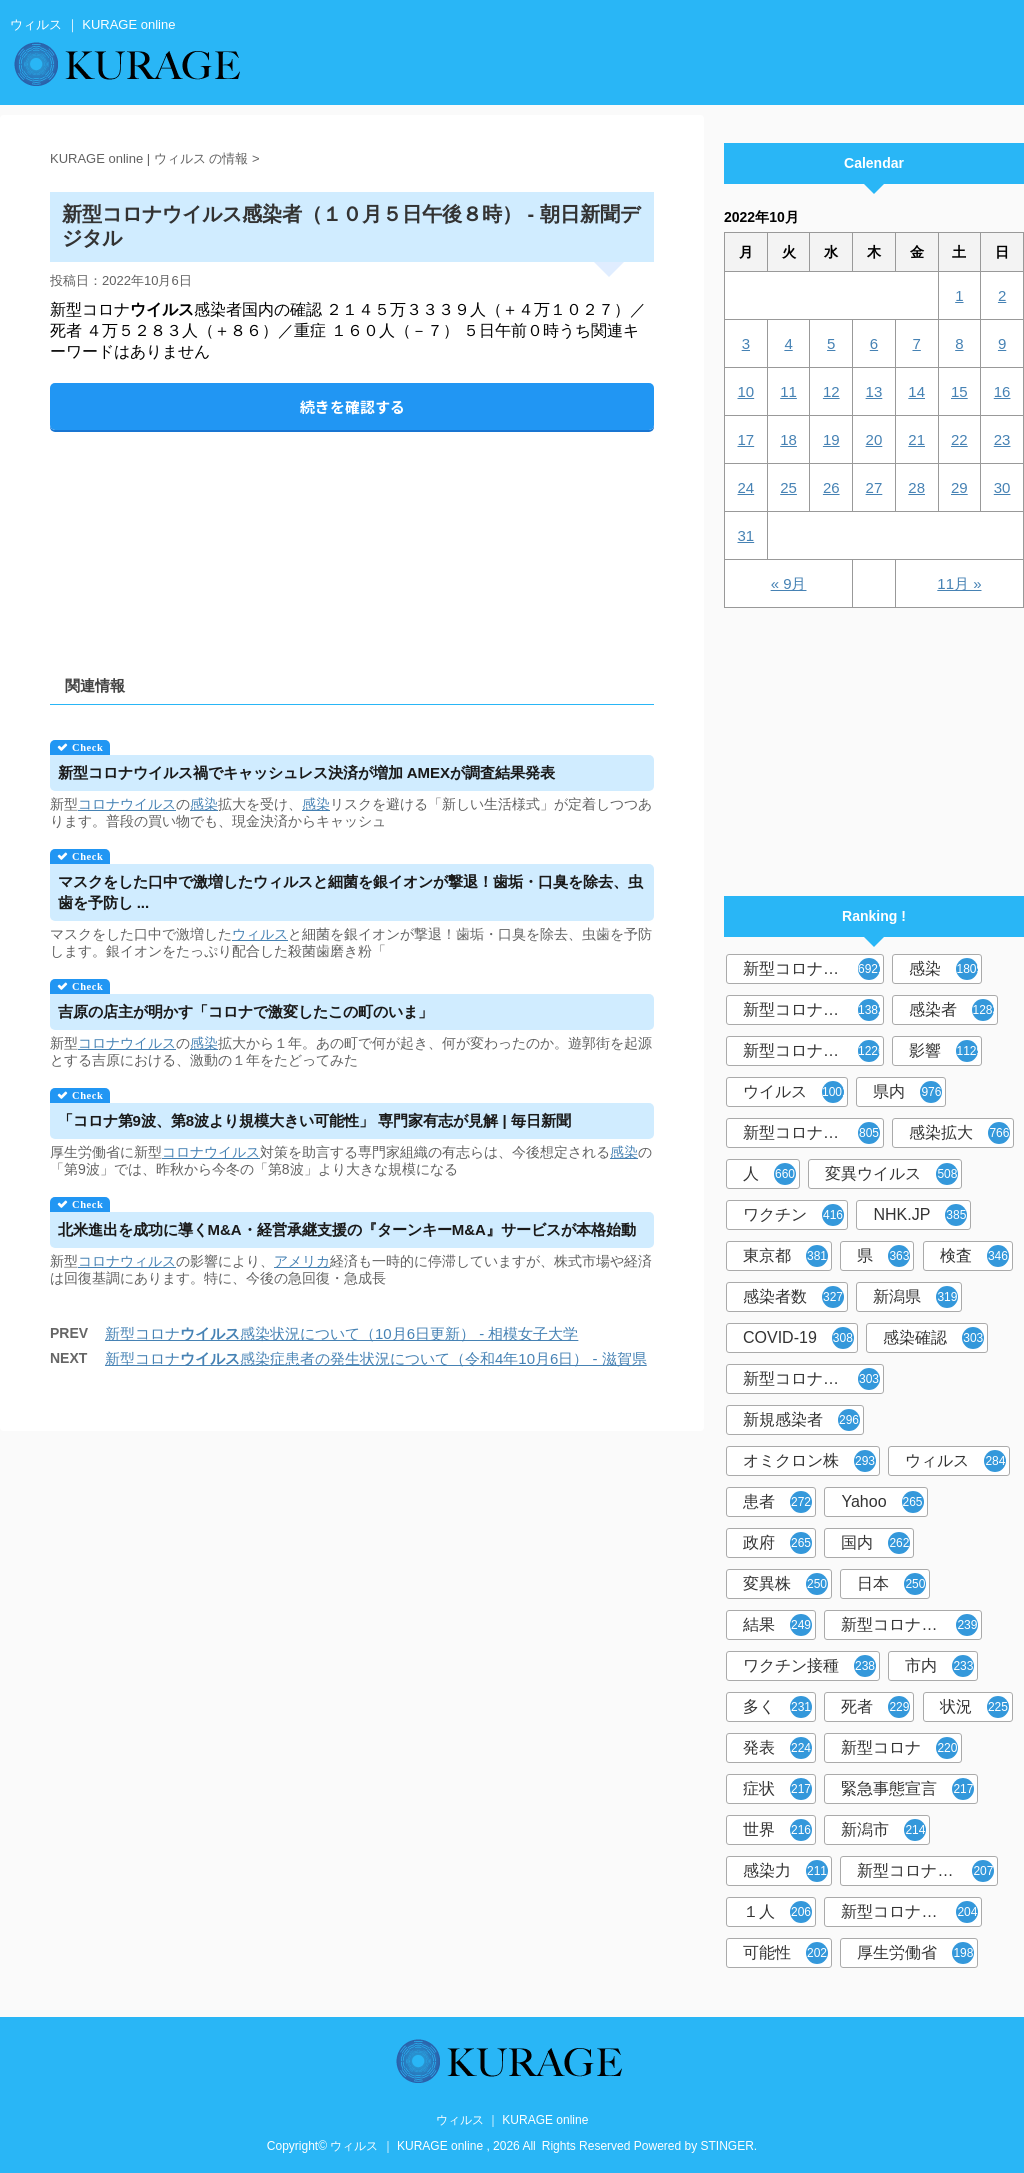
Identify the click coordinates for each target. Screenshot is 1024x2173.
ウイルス (795, 1092)
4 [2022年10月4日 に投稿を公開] (788, 343)
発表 (777, 1748)
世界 (777, 1830)
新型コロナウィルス (813, 1010)
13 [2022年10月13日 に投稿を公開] (874, 391)
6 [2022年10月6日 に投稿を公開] (874, 343)
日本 (891, 1584)
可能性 (785, 1953)
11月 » (959, 583)
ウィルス (260, 934)
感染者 (953, 1010)
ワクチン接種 (809, 1666)
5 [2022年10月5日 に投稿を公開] (831, 343)
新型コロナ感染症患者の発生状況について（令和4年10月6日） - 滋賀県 (376, 1358)
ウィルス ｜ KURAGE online (512, 2120)
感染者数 (793, 1297)
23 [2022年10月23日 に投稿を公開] (1002, 439)
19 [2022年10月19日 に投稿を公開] (831, 439)
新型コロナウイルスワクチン (911, 1625)
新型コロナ (899, 1748)
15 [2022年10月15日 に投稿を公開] (959, 391)
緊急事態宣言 (907, 1789)
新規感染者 (801, 1420)
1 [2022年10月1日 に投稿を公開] (959, 295)
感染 (204, 804)
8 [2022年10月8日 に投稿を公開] (959, 343)
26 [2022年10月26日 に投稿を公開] (831, 487)
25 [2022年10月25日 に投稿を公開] (788, 487)
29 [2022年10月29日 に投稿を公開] (959, 487)
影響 (945, 1051)
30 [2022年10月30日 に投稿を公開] (1002, 487)
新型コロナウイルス (813, 969)
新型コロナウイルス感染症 (813, 1051)
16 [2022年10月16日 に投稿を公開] (1002, 391)
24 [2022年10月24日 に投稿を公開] (746, 487)
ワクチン (793, 1215)
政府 (777, 1543)
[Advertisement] (352, 536)
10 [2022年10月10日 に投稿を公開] (746, 391)
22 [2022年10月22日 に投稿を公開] (959, 439)
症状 (777, 1789)
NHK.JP (920, 1215)
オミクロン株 (809, 1461)
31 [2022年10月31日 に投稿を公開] (746, 535)
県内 (907, 1092)
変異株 (785, 1584)
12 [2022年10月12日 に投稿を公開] (831, 391)
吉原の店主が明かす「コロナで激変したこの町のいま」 (245, 1011)
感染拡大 (959, 1133)
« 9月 (789, 583)
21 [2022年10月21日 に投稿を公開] (916, 439)
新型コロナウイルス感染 (813, 1133)
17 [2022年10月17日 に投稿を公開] (746, 439)
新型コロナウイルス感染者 (927, 1871)
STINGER (727, 2146)
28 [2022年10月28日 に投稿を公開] (916, 487)
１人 (777, 1912)
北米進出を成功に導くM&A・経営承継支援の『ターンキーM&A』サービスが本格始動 (347, 1229)
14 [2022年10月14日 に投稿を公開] (916, 391)
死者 (875, 1707)
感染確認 (933, 1338)
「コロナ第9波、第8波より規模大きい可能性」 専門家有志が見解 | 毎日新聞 (314, 1120)
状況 (974, 1707)
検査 (974, 1256)
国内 (875, 1543)
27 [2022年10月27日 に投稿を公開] (874, 487)
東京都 (785, 1256)
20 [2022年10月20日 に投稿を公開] (874, 439)
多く (777, 1707)
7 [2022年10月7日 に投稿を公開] (916, 343)
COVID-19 (798, 1338)
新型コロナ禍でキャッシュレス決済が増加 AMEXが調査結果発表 (307, 772)
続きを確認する (352, 406)
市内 (939, 1666)
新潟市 (883, 1830)
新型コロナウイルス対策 (911, 1912)
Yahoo (882, 1502)
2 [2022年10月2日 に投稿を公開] (1002, 295)
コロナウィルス (127, 1261)
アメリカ (302, 1261)
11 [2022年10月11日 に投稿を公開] (788, 391)
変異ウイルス (891, 1174)
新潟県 (915, 1297)
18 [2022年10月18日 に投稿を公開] (788, 439)
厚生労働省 (915, 1953)
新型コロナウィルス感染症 (813, 1379)
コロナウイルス (127, 804)
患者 (777, 1502)
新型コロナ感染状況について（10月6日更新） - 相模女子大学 (341, 1333)
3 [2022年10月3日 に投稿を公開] (746, 343)
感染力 (785, 1871)
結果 (777, 1625)
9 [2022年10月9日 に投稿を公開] (1002, 343)
